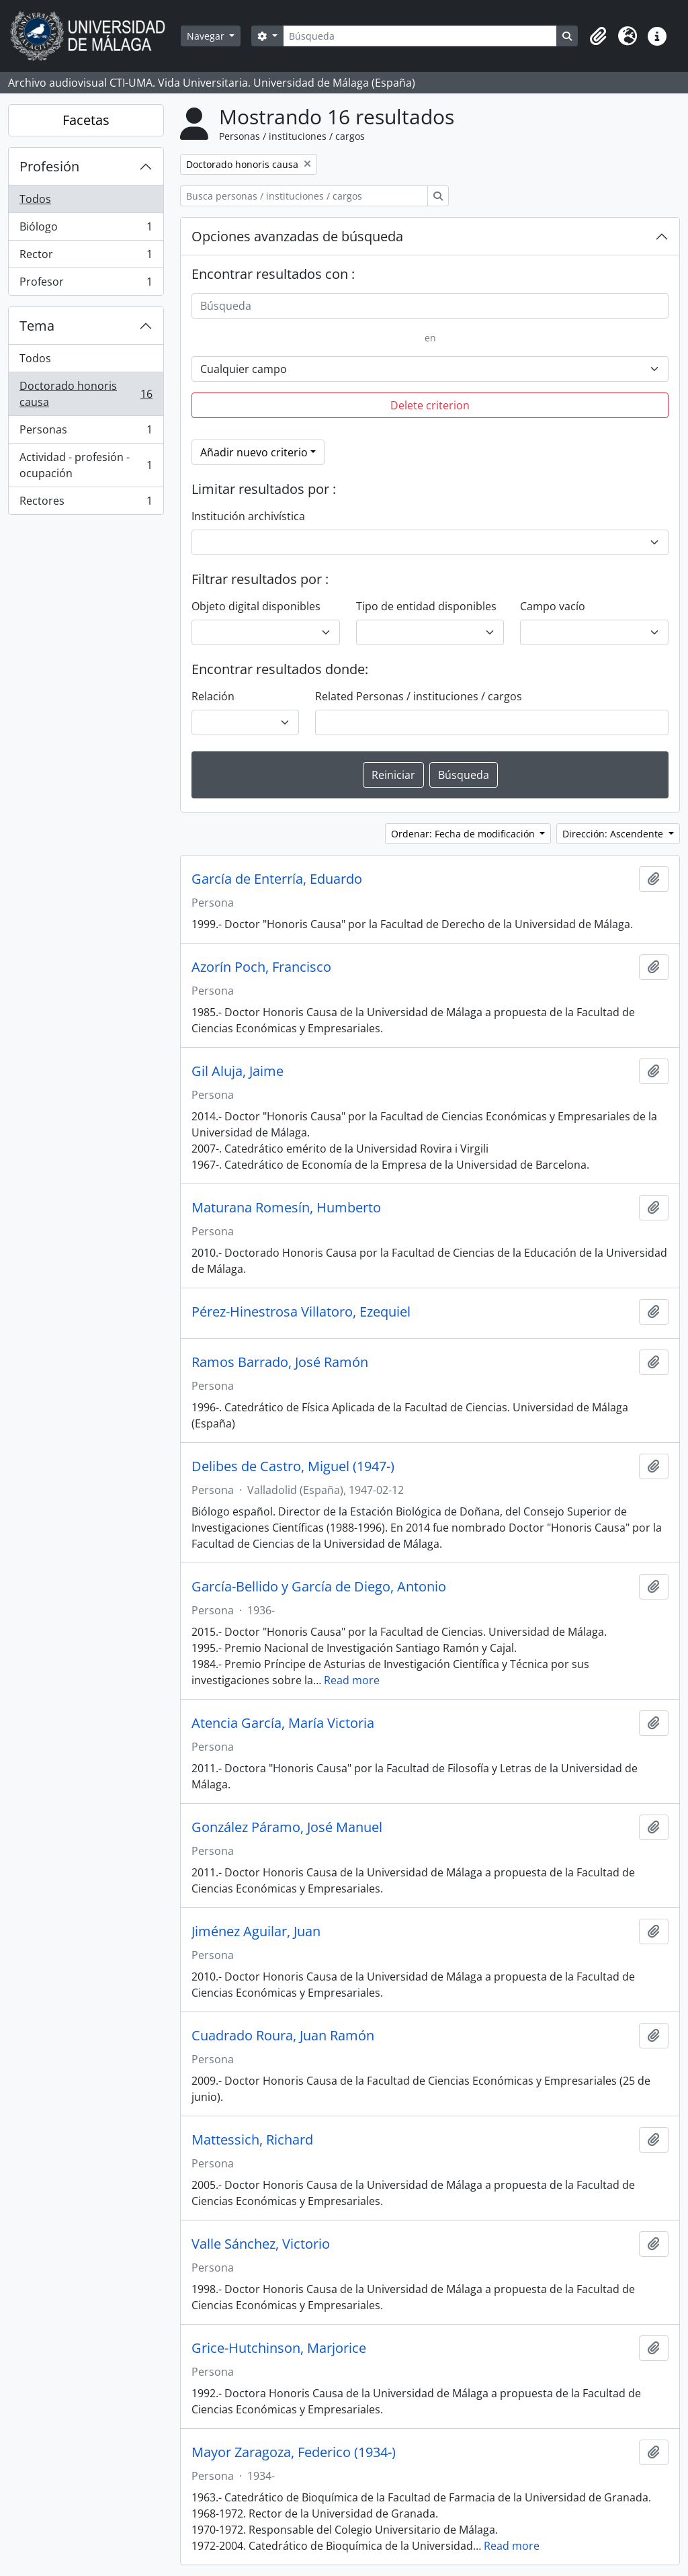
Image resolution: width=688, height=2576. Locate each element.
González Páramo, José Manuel (286, 1827)
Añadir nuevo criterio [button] (254, 452)
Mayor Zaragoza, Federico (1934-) (293, 2452)
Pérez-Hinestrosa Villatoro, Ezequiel (301, 1312)
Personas (86, 432)
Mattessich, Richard (252, 2140)
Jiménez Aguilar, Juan (255, 1931)
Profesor (86, 284)
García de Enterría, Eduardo (276, 879)
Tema (36, 326)
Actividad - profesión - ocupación (86, 465)
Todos (35, 199)
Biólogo (86, 229)
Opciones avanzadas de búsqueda (297, 236)
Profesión (49, 166)
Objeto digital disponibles (255, 606)
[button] (598, 36)
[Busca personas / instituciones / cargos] (304, 195)
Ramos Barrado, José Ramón (279, 1362)
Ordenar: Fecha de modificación (464, 833)
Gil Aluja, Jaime (237, 1071)
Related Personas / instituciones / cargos (418, 696)
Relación (212, 696)
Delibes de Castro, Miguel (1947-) (292, 1466)
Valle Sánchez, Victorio (260, 2244)
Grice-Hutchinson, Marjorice (278, 2348)
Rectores (86, 503)
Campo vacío (552, 606)
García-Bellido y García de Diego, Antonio (318, 1587)
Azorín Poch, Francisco (261, 967)
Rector (86, 257)
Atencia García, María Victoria (282, 1723)
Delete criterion (430, 405)
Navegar (207, 36)
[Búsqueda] (420, 36)
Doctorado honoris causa (86, 393)
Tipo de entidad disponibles (426, 606)
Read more (352, 1680)
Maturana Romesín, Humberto (286, 1208)
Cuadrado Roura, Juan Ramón (282, 2036)
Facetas (86, 120)
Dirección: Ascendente (614, 833)
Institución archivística (248, 516)
